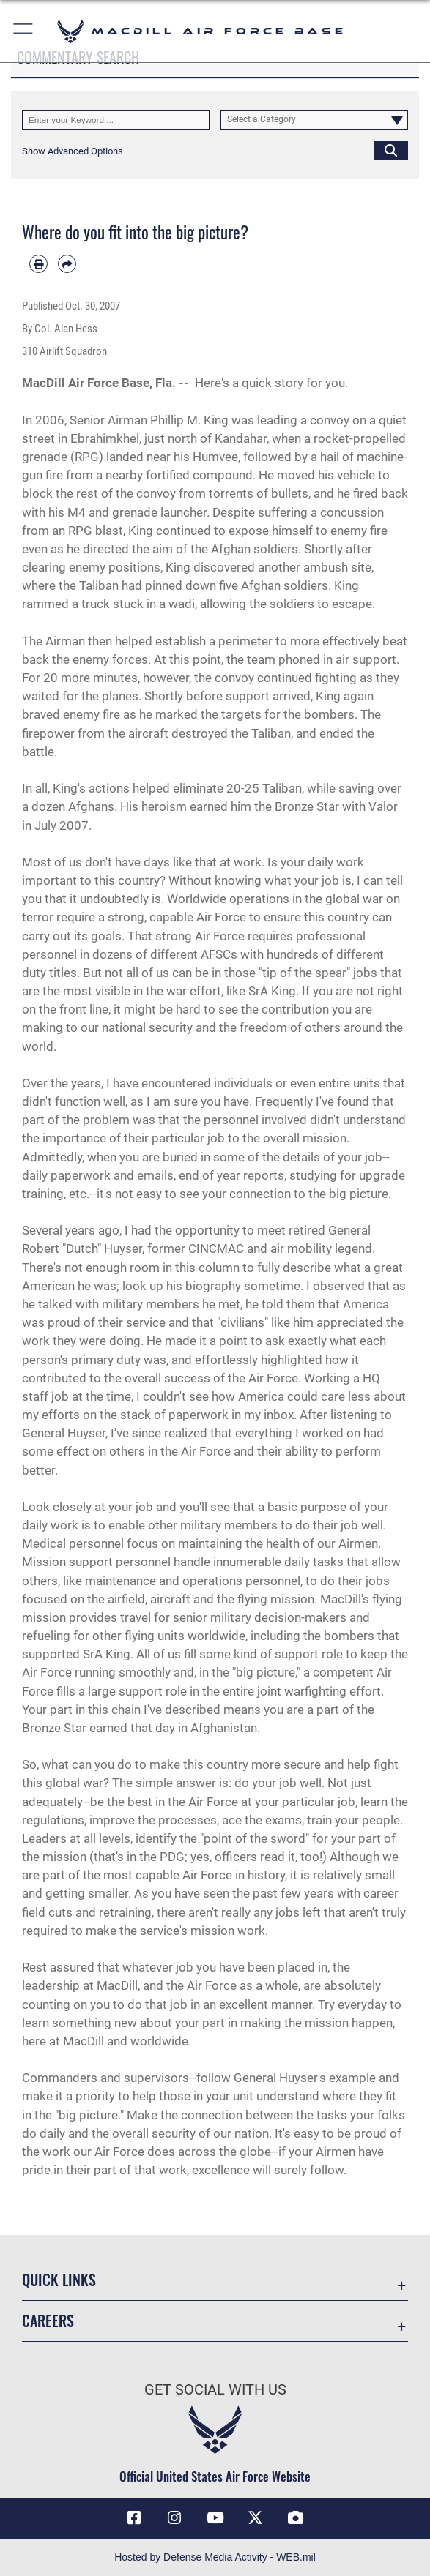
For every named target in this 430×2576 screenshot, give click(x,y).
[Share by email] (67, 264)
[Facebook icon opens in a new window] (134, 2518)
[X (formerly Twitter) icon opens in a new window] (256, 2518)
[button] (24, 31)
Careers (48, 2321)
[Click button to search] (391, 150)
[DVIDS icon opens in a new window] (296, 2518)
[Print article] (38, 264)
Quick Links (59, 2280)
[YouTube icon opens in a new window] (215, 2518)
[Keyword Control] (116, 120)
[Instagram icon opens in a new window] (174, 2518)
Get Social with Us (215, 2389)
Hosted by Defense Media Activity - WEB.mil (215, 2557)
